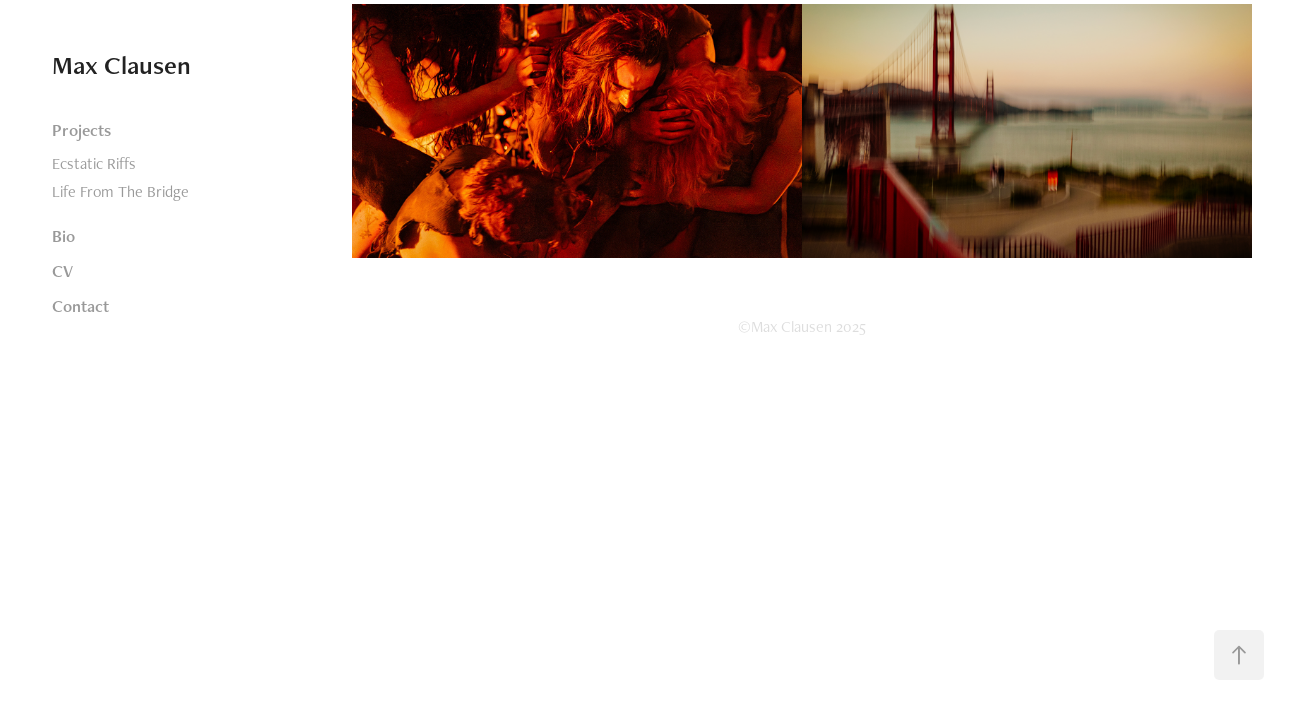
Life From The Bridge (120, 191)
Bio (63, 236)
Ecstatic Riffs (94, 163)
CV (62, 271)
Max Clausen (121, 65)
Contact (80, 306)
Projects (81, 130)
